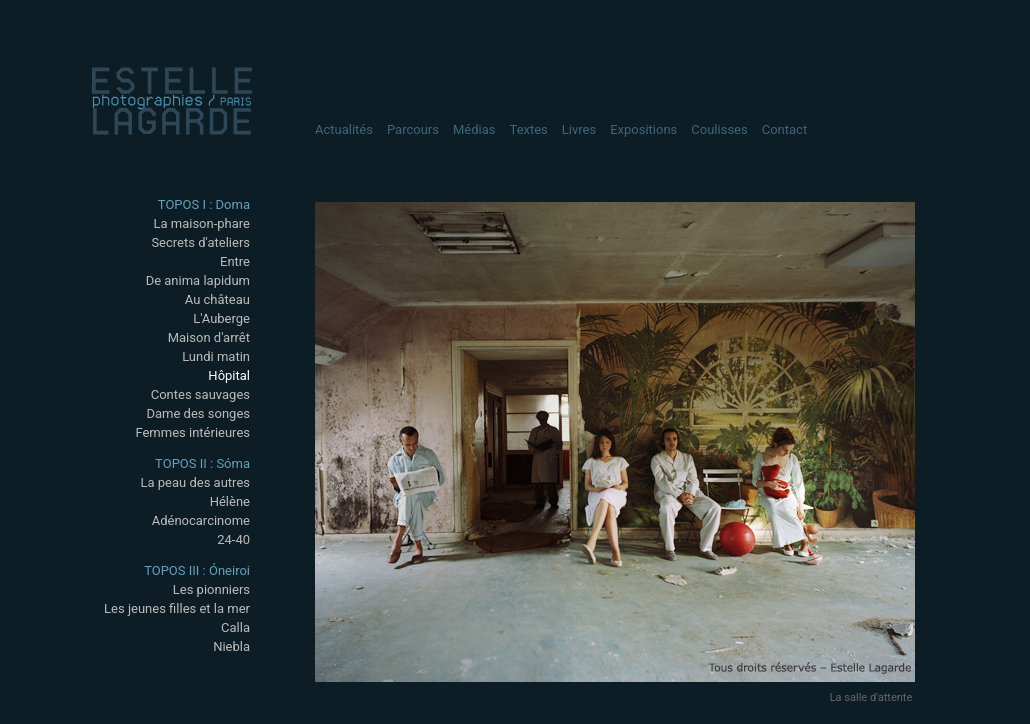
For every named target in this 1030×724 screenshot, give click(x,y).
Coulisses (719, 129)
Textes (529, 129)
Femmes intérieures (192, 432)
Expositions (643, 129)
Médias (474, 129)
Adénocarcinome (201, 520)
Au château (217, 299)
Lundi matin (216, 356)
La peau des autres (196, 482)
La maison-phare (201, 223)
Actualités (344, 129)
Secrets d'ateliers (200, 242)
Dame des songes (199, 413)
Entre (235, 261)
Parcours (413, 129)
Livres (579, 129)
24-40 (233, 539)
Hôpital (229, 375)
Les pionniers (211, 589)
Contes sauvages (200, 394)
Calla (235, 627)
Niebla (231, 646)
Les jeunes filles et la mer (177, 608)
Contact (784, 129)
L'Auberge (221, 318)
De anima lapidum (198, 280)
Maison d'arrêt (209, 337)
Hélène (230, 501)
